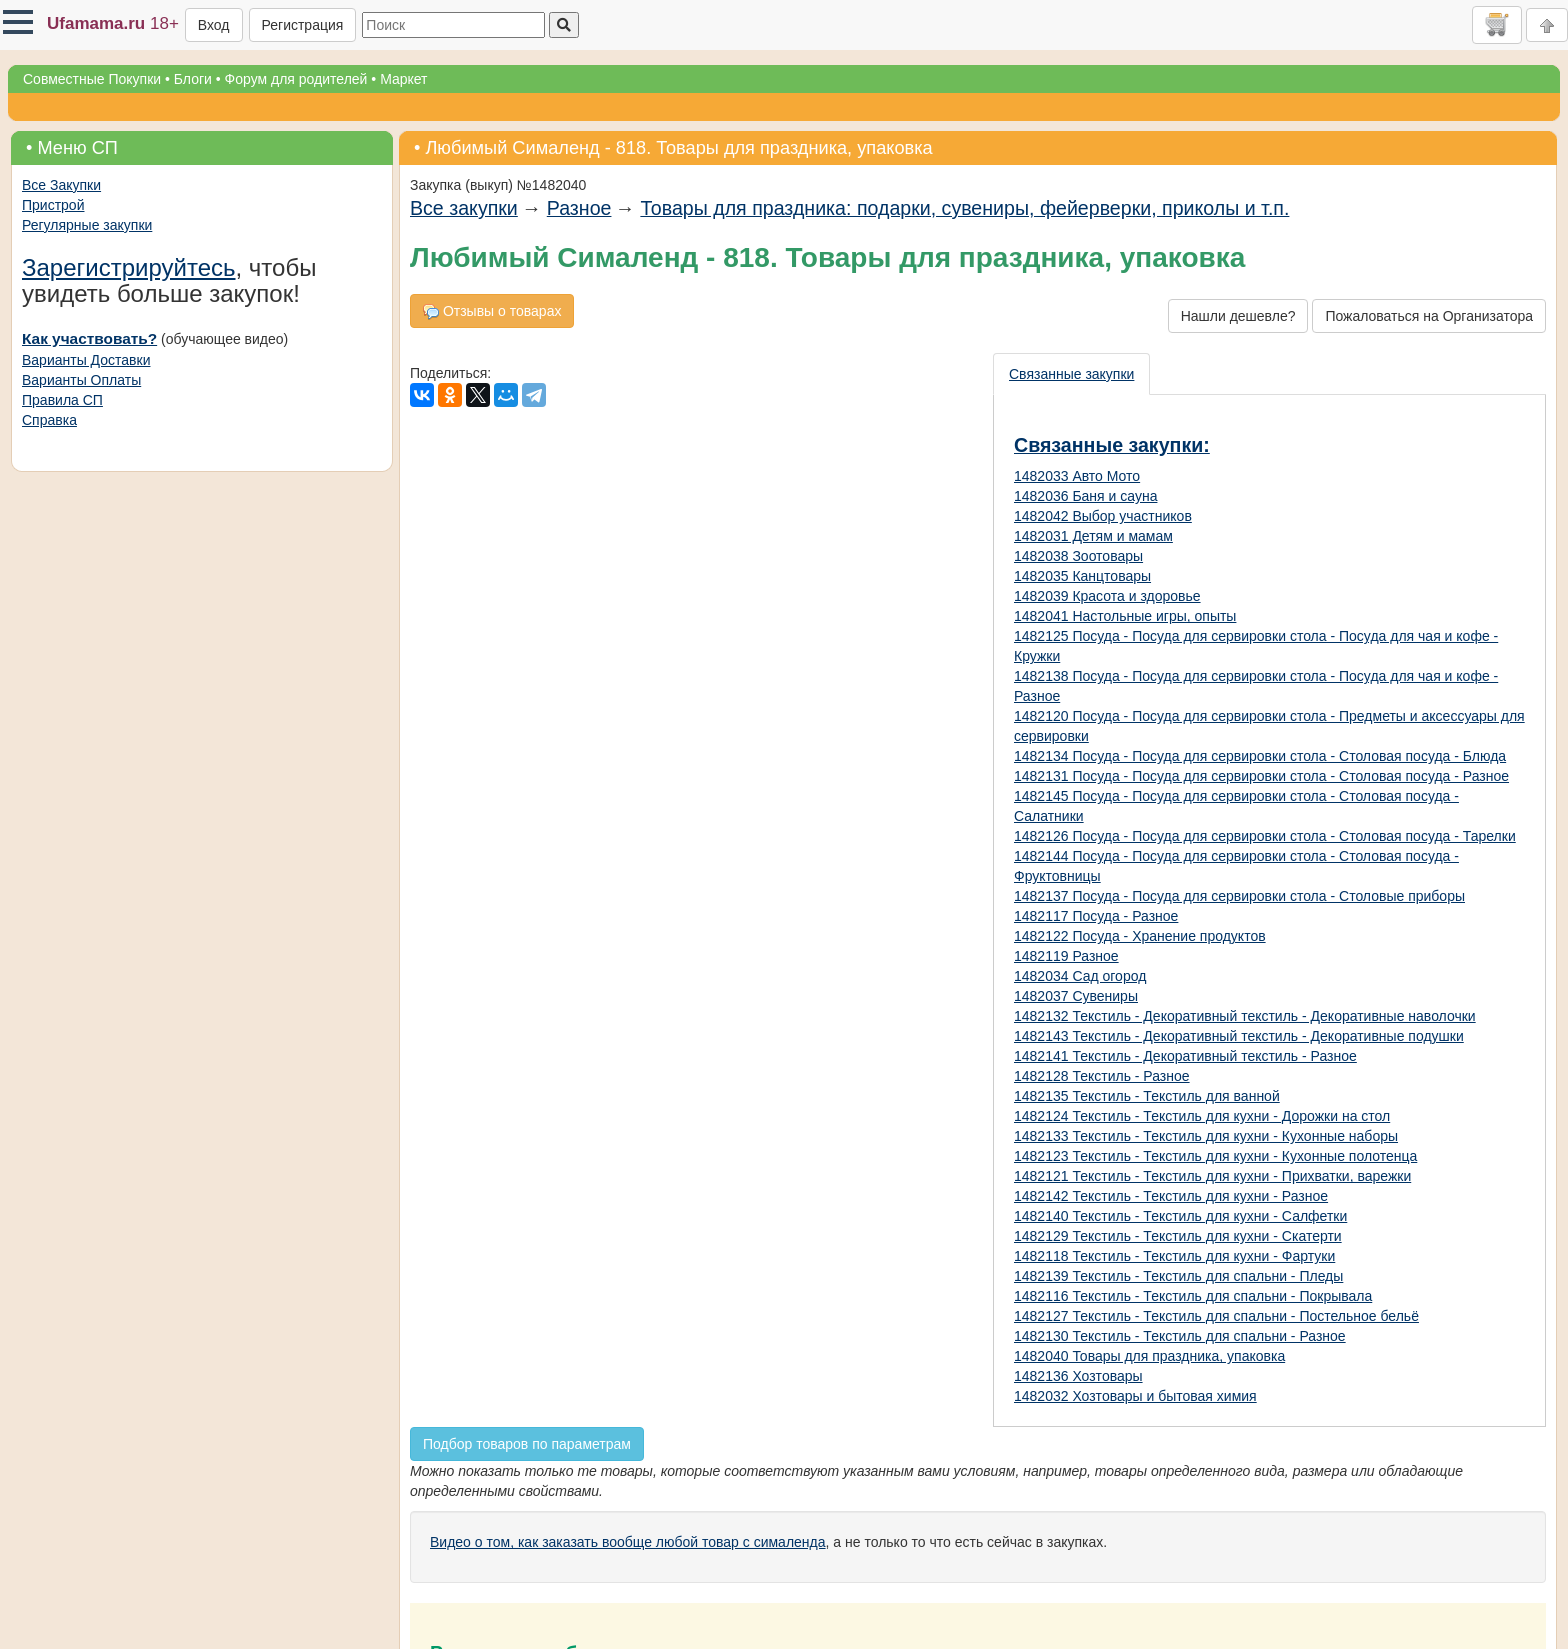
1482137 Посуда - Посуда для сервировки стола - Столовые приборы (1239, 896)
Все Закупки (61, 185)
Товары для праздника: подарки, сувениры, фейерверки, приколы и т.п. (964, 208)
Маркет (403, 79)
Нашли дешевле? (1238, 316)
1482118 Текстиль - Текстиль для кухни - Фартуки (1174, 1256)
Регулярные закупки (87, 225)
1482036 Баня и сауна (1085, 496)
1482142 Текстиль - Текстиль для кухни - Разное (1171, 1196)
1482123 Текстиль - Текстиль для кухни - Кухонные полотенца (1215, 1156)
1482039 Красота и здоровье (1107, 596)
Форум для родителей (296, 79)
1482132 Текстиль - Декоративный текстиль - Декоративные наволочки (1245, 1016)
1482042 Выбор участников (1103, 516)
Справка (49, 420)
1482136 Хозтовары (1078, 1376)
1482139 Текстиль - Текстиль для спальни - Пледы (1178, 1276)
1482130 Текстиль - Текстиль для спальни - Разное (1180, 1336)
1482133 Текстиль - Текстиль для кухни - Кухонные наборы (1206, 1136)
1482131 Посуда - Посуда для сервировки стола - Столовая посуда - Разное (1261, 776)
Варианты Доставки (86, 360)
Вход (214, 25)
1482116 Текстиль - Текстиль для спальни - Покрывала (1193, 1296)
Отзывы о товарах (492, 311)
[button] (18, 22)
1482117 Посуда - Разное (1096, 916)
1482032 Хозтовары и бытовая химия (1135, 1396)
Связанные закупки (1071, 374)
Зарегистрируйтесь (129, 267)
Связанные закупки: (1112, 445)
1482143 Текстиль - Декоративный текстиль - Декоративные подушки (1239, 1036)
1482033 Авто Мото (1077, 476)
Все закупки (464, 208)
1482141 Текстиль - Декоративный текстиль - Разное (1185, 1056)
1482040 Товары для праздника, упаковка (1149, 1356)
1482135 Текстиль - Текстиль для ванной (1147, 1096)
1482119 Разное (1066, 956)
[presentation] (1072, 374)
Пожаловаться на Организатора (1429, 316)
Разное (579, 208)
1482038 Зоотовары (1078, 556)
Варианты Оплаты (81, 380)
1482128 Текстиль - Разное (1102, 1076)
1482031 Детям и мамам (1093, 536)
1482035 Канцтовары (1082, 576)
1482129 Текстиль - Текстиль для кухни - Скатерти (1178, 1236)
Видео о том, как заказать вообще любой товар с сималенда (628, 1542)
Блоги (193, 79)
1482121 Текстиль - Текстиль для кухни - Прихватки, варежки (1212, 1176)
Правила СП (62, 400)
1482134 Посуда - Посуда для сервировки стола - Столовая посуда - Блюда (1260, 756)
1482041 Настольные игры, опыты (1125, 616)
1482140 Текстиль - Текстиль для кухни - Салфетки (1180, 1216)
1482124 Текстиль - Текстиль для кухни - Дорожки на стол (1202, 1116)
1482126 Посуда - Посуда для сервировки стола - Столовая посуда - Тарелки (1265, 836)
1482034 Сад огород (1080, 976)
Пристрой (53, 205)
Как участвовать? (89, 338)
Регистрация (303, 25)
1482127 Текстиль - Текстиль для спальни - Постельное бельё (1216, 1316)
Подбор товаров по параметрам (527, 1444)
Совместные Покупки (92, 79)
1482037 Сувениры (1076, 996)
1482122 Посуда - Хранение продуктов (1140, 936)
